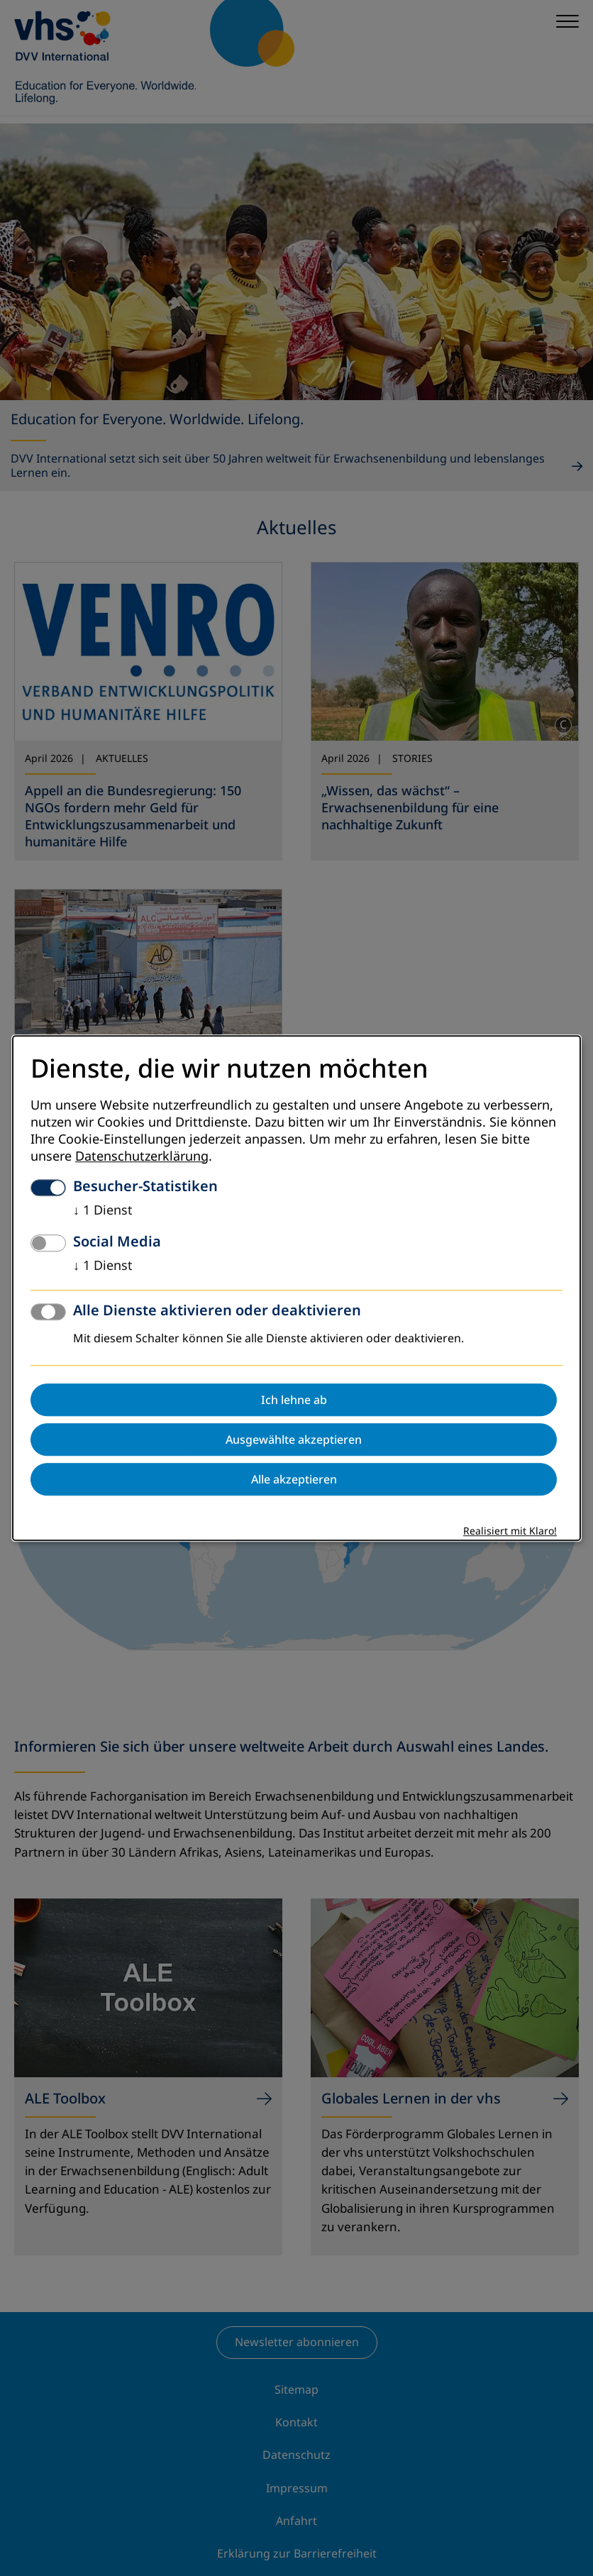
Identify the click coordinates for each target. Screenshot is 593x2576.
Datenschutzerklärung (142, 1156)
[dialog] (296, 1288)
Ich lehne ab (294, 1400)
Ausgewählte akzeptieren (294, 1439)
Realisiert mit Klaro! (510, 1531)
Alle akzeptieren (294, 1479)
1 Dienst (103, 1210)
